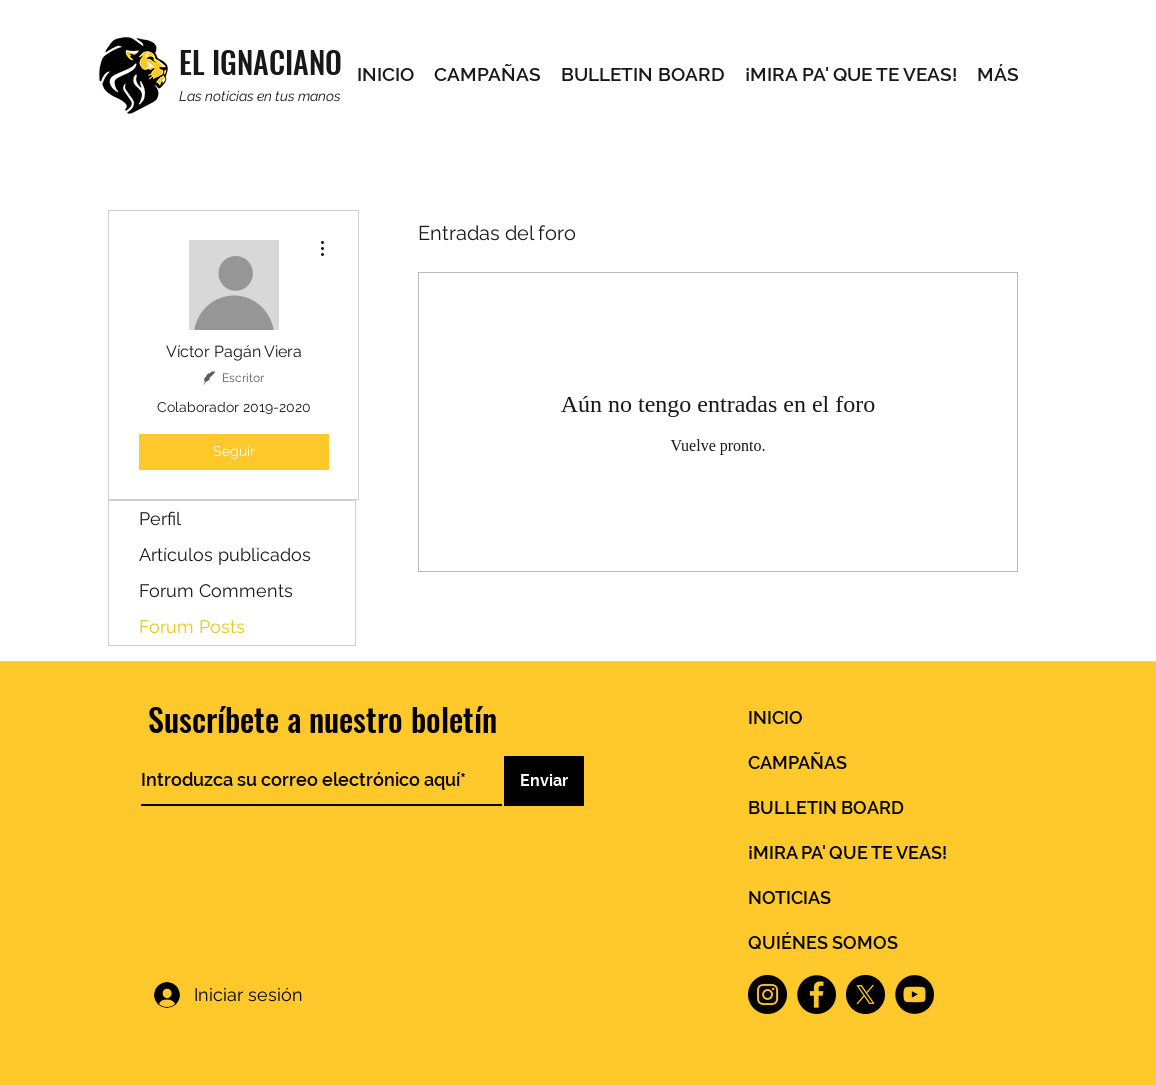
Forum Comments (216, 590)
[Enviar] (544, 781)
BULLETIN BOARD (826, 807)
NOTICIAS (789, 897)
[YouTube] (914, 994)
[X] (865, 994)
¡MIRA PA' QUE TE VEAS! (847, 852)
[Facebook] (816, 994)
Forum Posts (192, 626)
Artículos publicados (225, 554)
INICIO (775, 717)
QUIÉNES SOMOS (823, 942)
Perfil (160, 518)
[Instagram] (767, 994)
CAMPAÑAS (797, 762)
